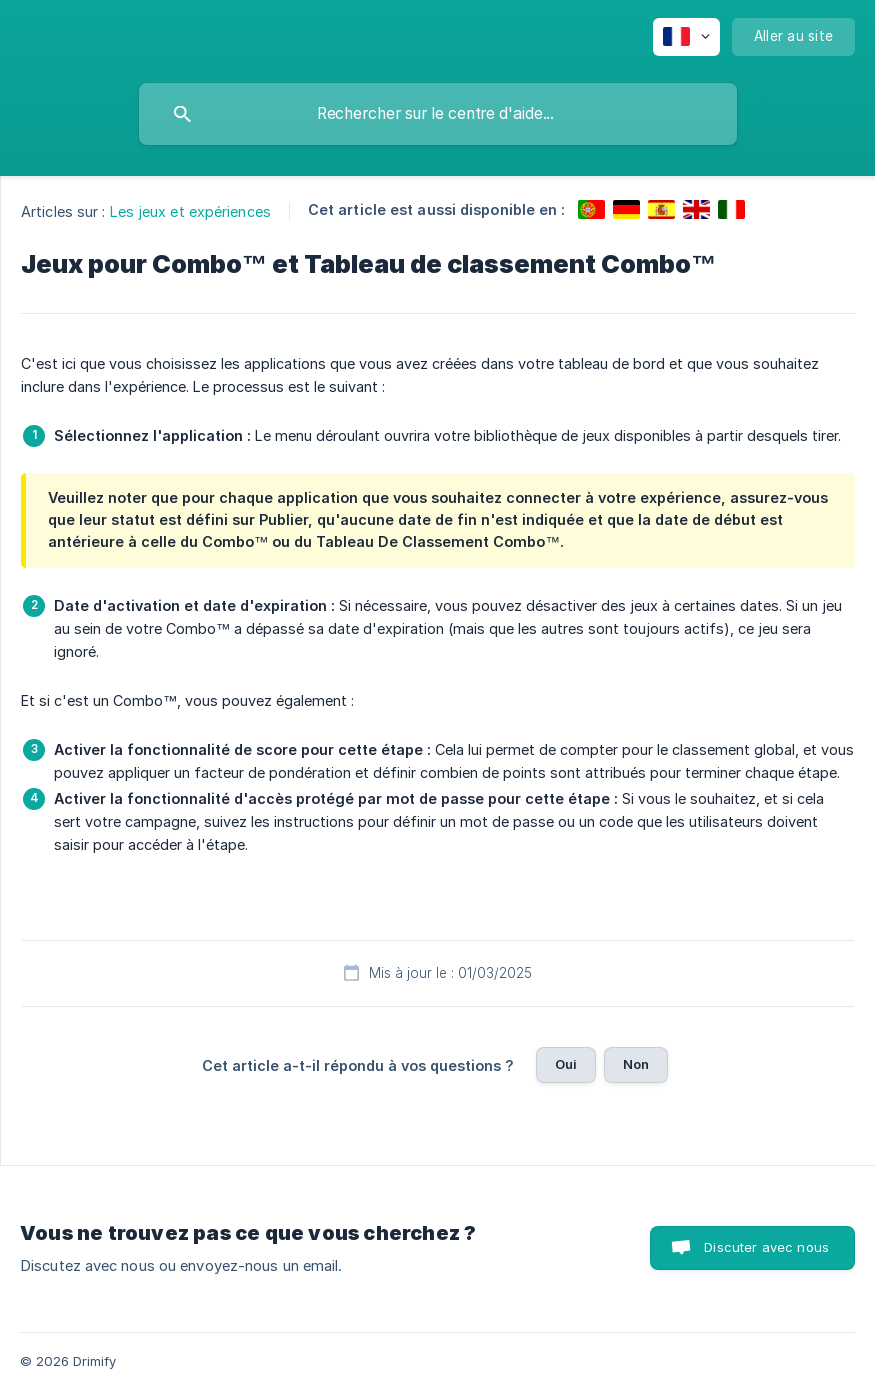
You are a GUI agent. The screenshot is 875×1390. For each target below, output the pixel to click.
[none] (686, 37)
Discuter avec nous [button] (766, 1247)
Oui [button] (566, 1064)
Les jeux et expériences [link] (190, 211)
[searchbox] (438, 114)
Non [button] (636, 1064)
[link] (591, 209)
